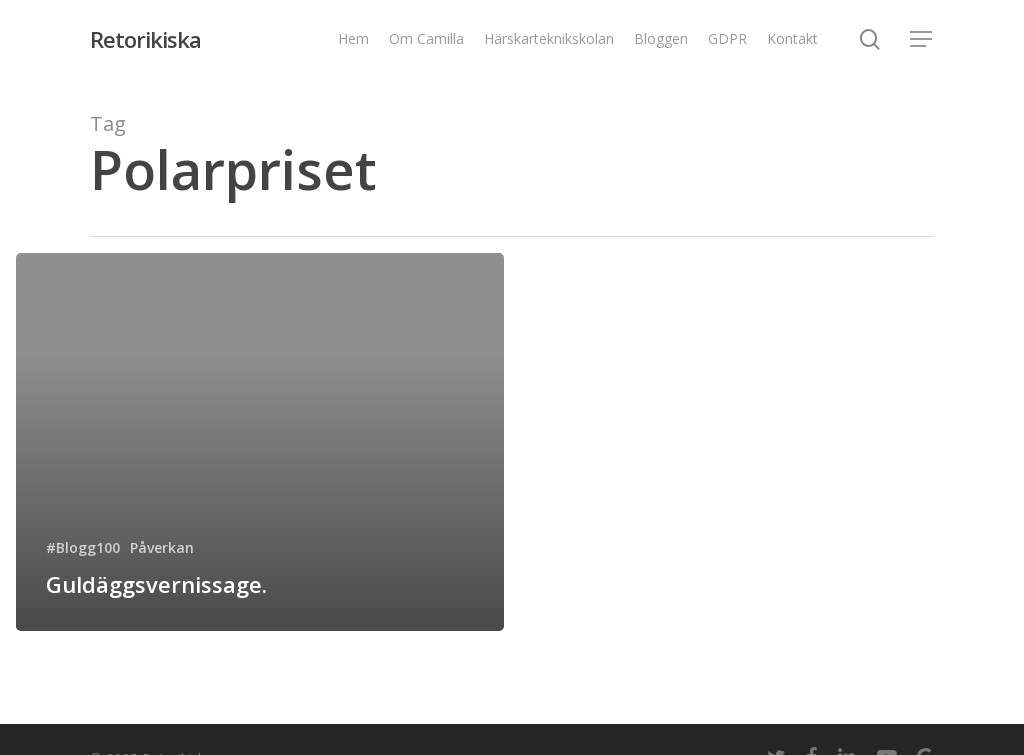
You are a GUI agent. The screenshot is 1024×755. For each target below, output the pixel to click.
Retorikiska (145, 39)
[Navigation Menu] (922, 39)
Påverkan (162, 547)
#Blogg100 (83, 547)
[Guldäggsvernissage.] (260, 442)
